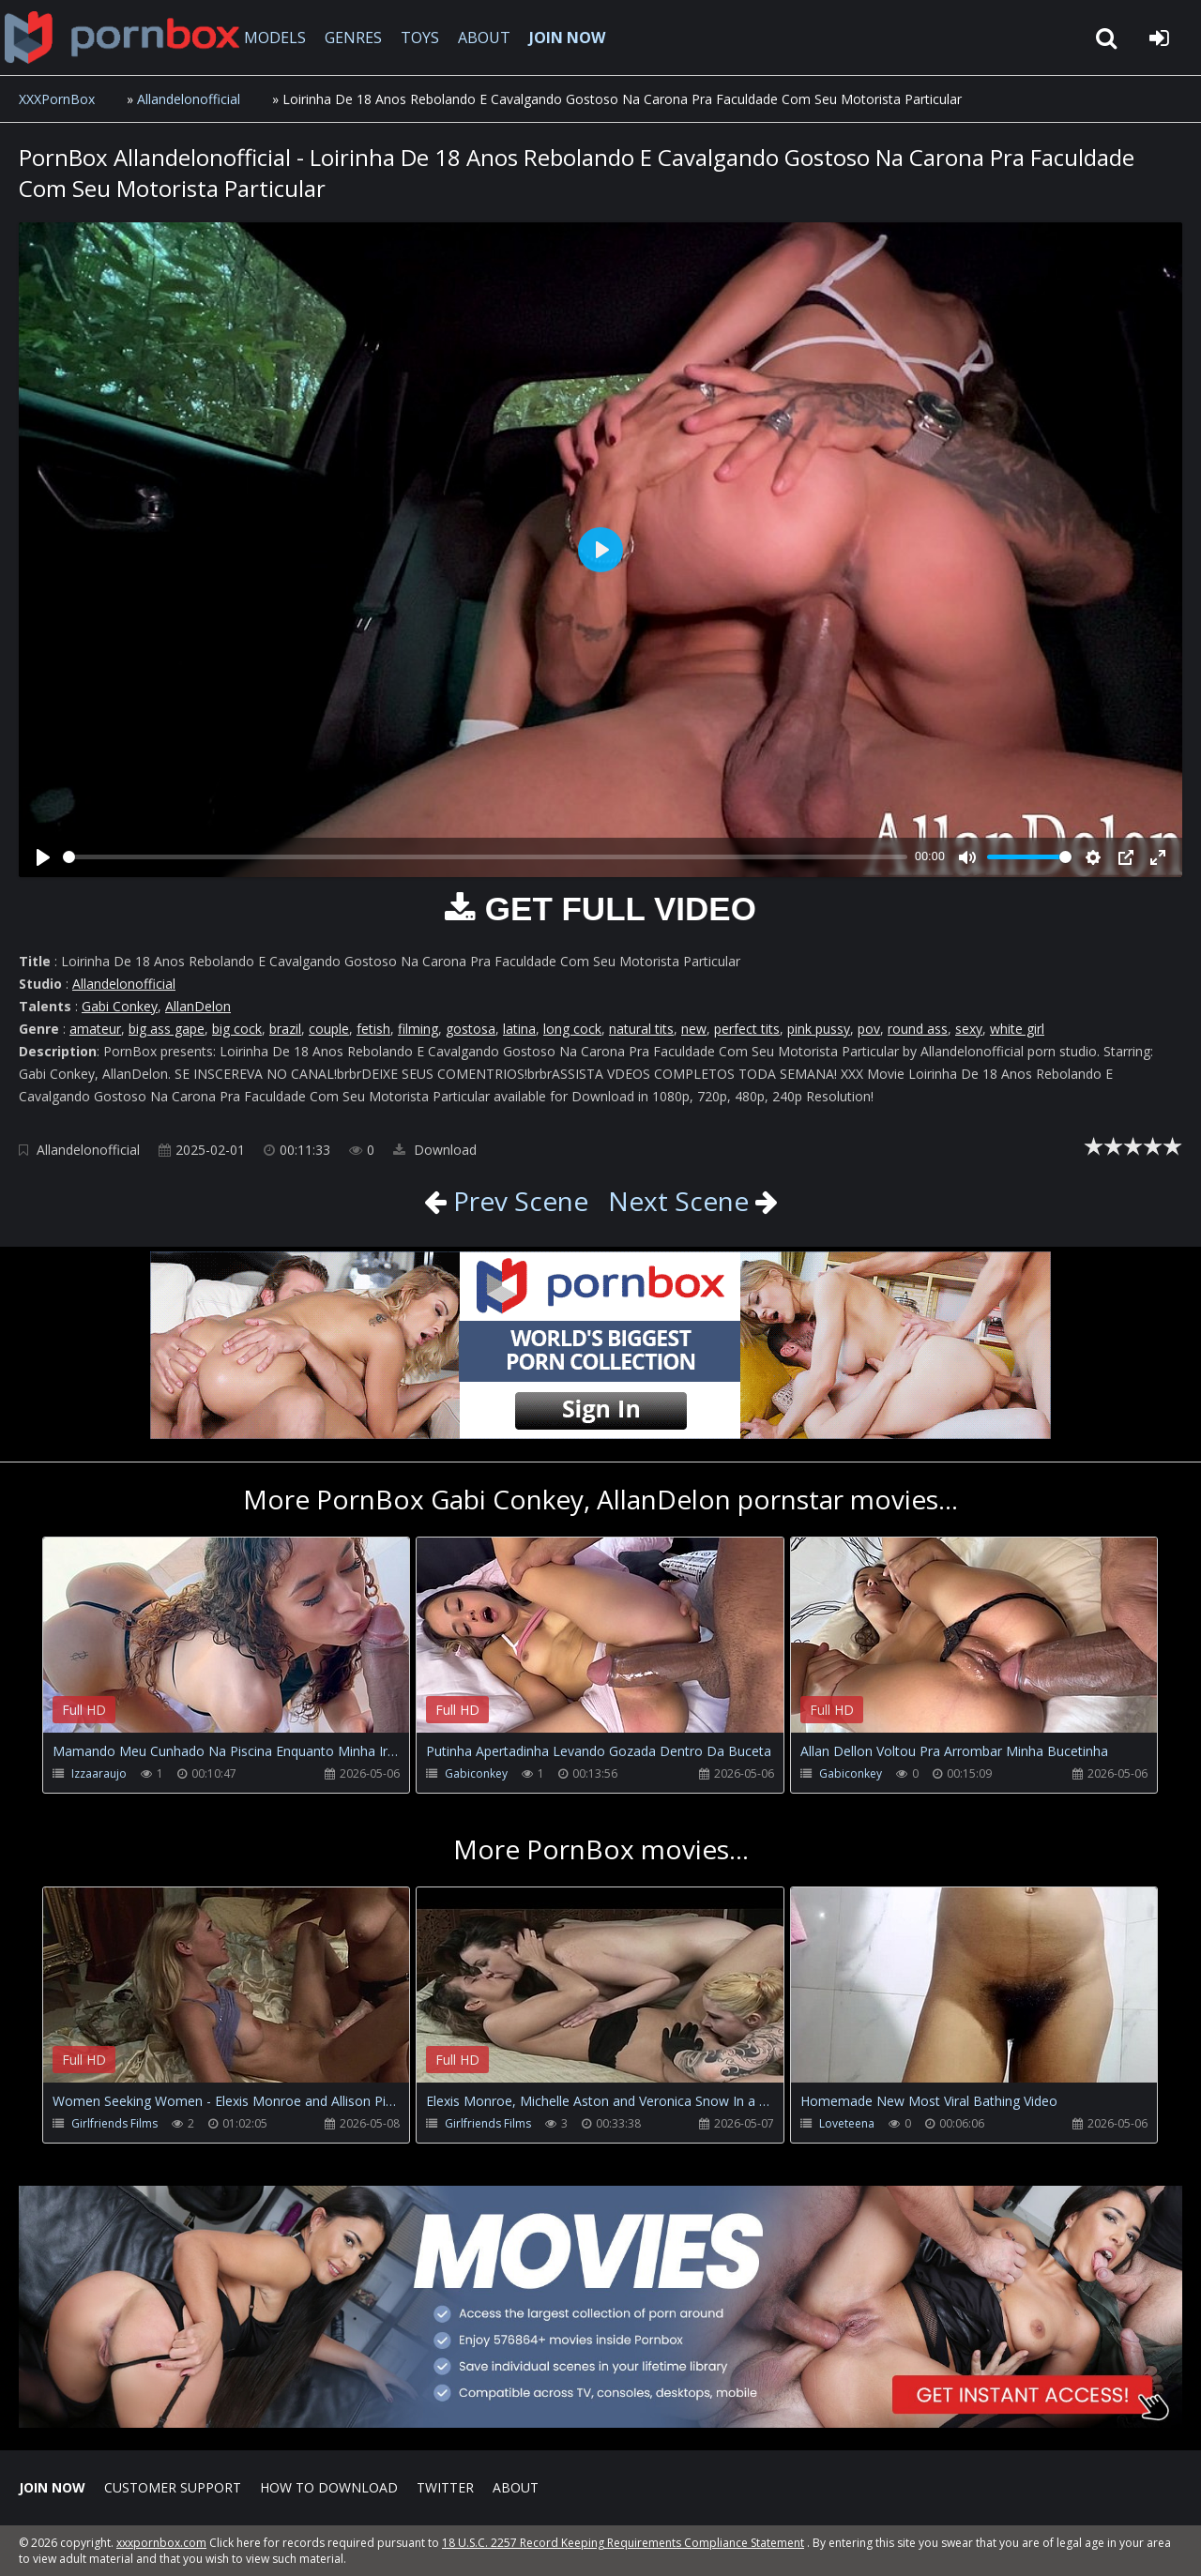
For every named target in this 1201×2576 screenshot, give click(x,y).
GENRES (353, 37)
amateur (95, 1029)
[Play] (43, 857)
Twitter (445, 2487)
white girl (1017, 1029)
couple (329, 1029)
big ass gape (167, 1029)
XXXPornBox (57, 99)
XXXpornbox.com (122, 37)
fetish (373, 1029)
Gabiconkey (476, 1773)
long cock (572, 1029)
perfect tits (747, 1029)
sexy (968, 1029)
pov (869, 1029)
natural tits (641, 1029)
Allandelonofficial (188, 99)
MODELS (275, 37)
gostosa (470, 1029)
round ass (918, 1029)
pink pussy (818, 1029)
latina (519, 1029)
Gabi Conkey (120, 1006)
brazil (285, 1029)
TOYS (420, 37)
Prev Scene (517, 1201)
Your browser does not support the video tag (240, 1648)
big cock (237, 1029)
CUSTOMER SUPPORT (172, 2487)
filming (418, 1029)
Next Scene (678, 1201)
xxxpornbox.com (161, 2543)
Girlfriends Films (114, 2123)
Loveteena (846, 2123)
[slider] (485, 857)
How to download (329, 2487)
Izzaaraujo (99, 1773)
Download (435, 1150)
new (694, 1029)
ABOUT (484, 37)
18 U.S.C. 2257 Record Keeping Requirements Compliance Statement (623, 2543)
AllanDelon (198, 1006)
